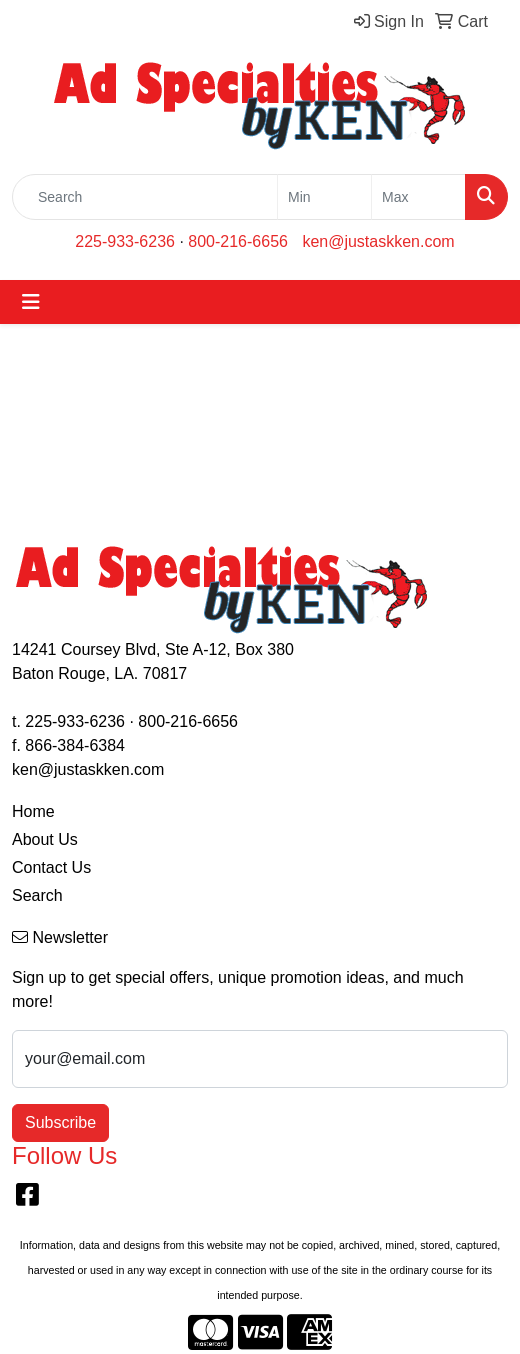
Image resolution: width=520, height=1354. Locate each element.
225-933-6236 (125, 241)
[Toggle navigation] (31, 302)
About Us (45, 839)
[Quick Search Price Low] (324, 197)
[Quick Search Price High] (418, 197)
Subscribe (60, 1122)
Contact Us (51, 867)
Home (33, 811)
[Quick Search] (145, 197)
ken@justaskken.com (378, 241)
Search (37, 895)
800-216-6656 (238, 241)
